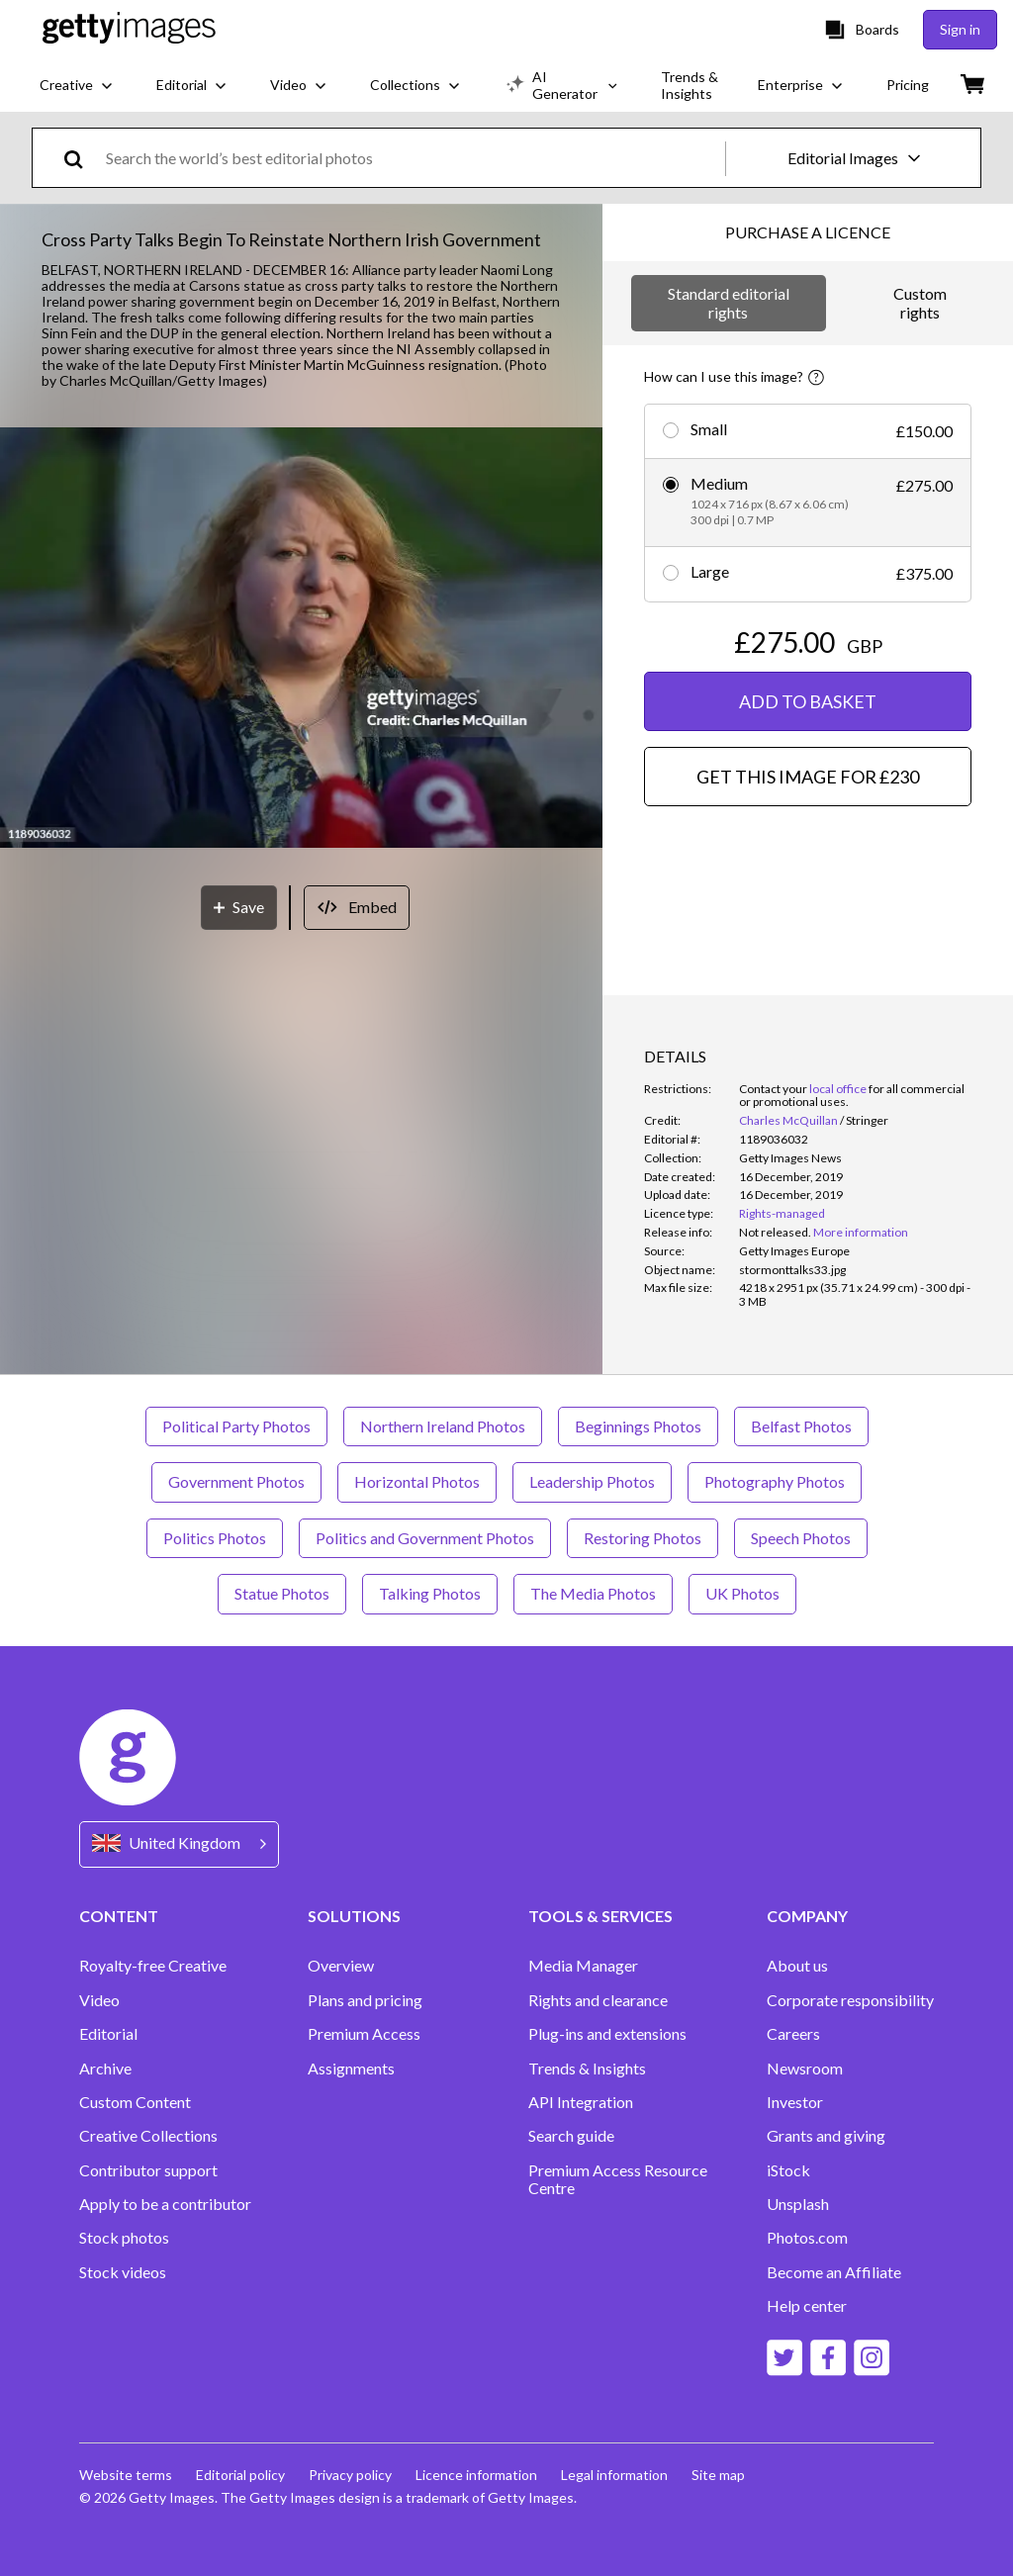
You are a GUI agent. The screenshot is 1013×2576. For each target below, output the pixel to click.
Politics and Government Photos (425, 1537)
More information (860, 1232)
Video (99, 2000)
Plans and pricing (365, 2000)
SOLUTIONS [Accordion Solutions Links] (354, 1915)
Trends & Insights (587, 2068)
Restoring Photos (642, 1537)
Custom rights (920, 302)
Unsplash (798, 2204)
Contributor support (148, 2170)
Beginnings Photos (638, 1426)
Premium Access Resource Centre (617, 2179)
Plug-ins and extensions (607, 2034)
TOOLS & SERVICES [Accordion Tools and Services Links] (600, 1915)
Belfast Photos (801, 1426)
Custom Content (135, 2102)
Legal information (614, 2474)
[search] (81, 158)
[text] (412, 157)
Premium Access (364, 2034)
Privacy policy (350, 2474)
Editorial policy (240, 2474)
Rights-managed (782, 1213)
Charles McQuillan (788, 1120)
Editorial (108, 2034)
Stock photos (124, 2238)
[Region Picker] (179, 1844)
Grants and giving (826, 2136)
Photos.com (807, 2238)
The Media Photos (593, 1593)
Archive (105, 2068)
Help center (807, 2306)
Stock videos (122, 2272)
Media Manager (583, 1966)
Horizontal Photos (417, 1481)
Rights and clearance (598, 2000)
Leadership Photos (592, 1481)
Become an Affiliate (834, 2272)
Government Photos (236, 1481)
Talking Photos (430, 1593)
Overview (341, 1966)
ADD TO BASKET (807, 701)
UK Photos (742, 1593)
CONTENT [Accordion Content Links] (118, 1915)
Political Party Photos (236, 1426)
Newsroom (805, 2068)
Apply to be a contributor (165, 2204)
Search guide (571, 2136)
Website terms (125, 2474)
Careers (793, 2034)
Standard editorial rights (728, 302)
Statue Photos (281, 1593)
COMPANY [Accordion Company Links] (807, 1915)
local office (838, 1088)
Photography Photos (774, 1481)
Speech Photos (801, 1537)
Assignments (351, 2068)
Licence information (476, 2474)
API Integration (580, 2102)
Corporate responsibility (850, 2000)
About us (797, 1966)
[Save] (239, 907)
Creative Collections (148, 2136)
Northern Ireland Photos (442, 1426)
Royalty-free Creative (153, 1966)
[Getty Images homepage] (129, 29)
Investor (795, 2102)
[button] (301, 639)
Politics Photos (214, 1537)
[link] (775, 1232)
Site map (718, 2474)
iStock (788, 2170)
